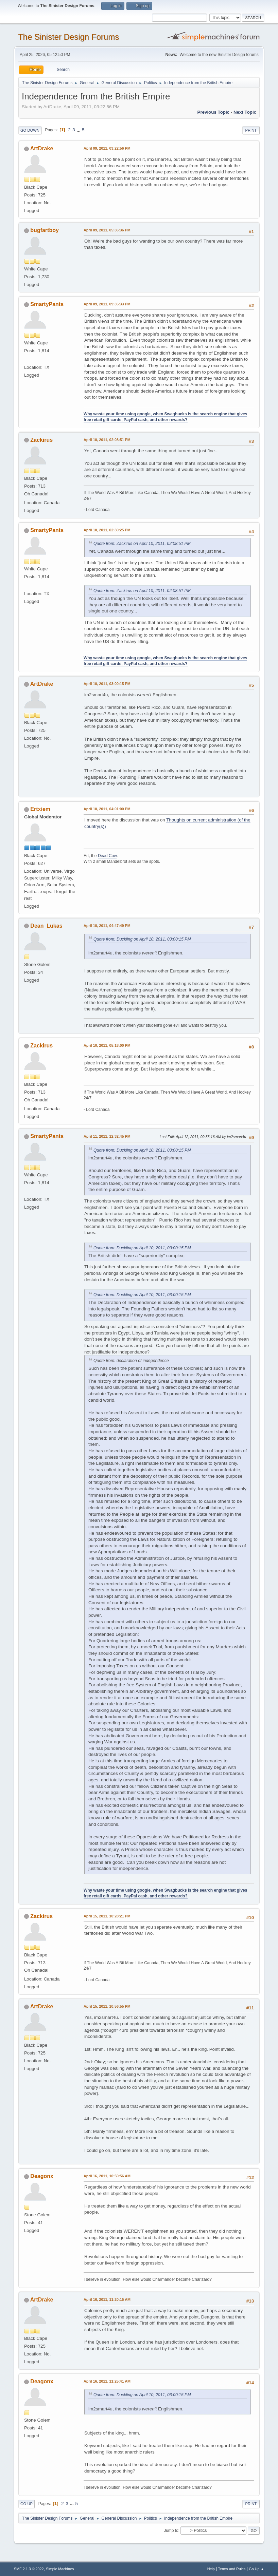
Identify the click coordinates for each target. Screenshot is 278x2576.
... (79, 129)
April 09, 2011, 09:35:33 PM (107, 304)
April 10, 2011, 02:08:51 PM (107, 440)
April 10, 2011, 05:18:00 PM (107, 1045)
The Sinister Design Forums (68, 36)
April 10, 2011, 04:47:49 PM (107, 926)
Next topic (244, 112)
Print (251, 130)
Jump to (171, 2530)
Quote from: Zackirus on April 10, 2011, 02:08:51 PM (142, 543)
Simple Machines (60, 2569)
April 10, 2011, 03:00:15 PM (107, 684)
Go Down (29, 130)
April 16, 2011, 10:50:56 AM (107, 2176)
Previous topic (213, 112)
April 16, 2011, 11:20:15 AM (107, 2299)
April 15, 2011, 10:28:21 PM (107, 1916)
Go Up (26, 2504)
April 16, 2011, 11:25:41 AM (107, 2381)
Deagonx (41, 2176)
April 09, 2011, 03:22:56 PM (107, 148)
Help (211, 2569)
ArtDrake (41, 148)
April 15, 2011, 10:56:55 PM (107, 2006)
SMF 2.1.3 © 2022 (29, 2569)
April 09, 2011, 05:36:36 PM (107, 230)
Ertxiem (40, 809)
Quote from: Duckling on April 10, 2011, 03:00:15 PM (142, 939)
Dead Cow (107, 855)
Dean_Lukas (46, 926)
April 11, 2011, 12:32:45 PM (107, 1136)
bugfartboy (44, 230)
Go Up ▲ (256, 2569)
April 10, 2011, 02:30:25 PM (107, 530)
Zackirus (41, 440)
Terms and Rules (232, 2569)
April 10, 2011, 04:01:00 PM (107, 809)
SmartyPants (47, 304)
